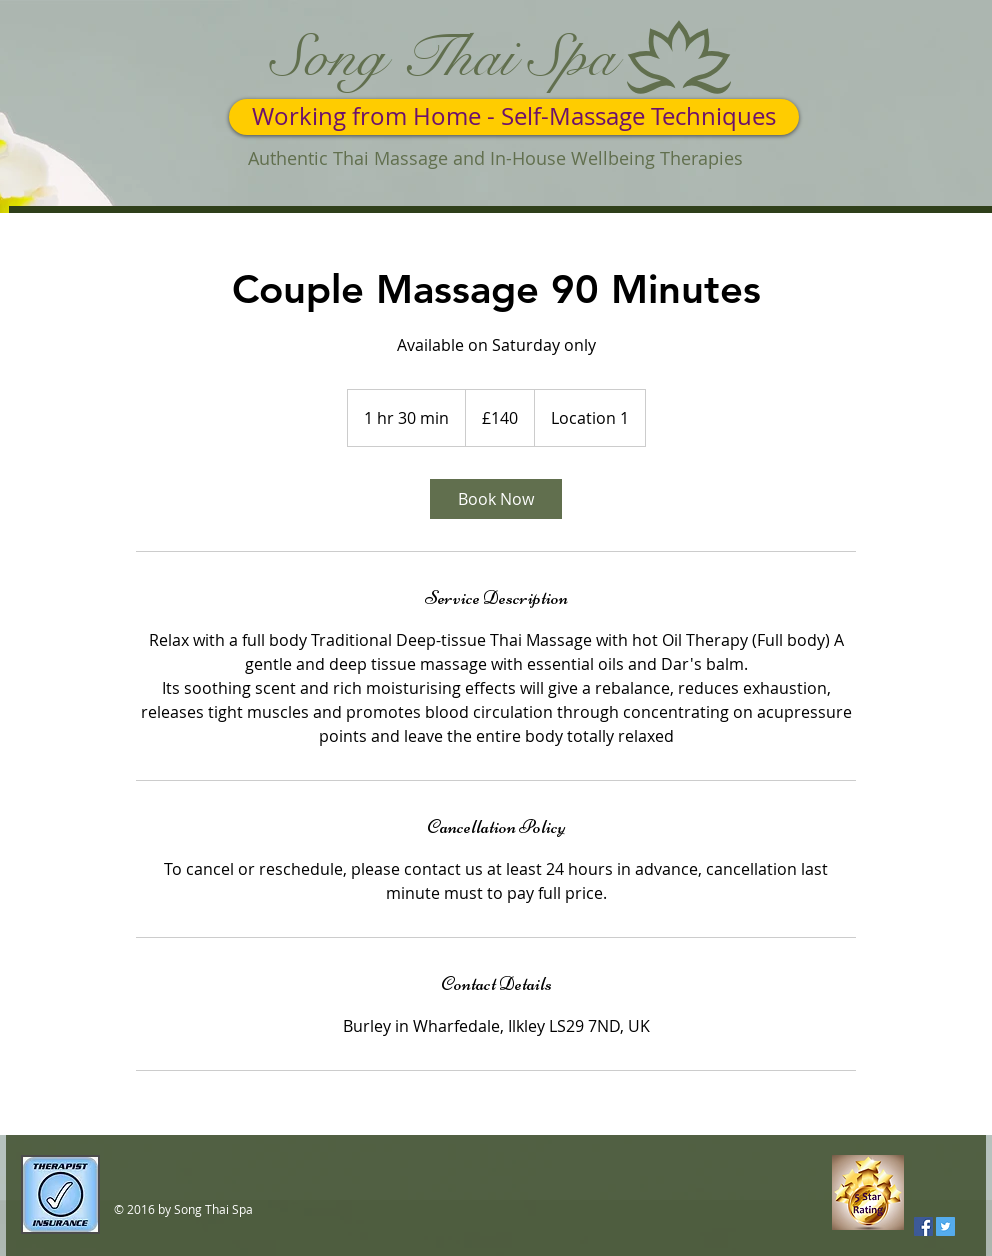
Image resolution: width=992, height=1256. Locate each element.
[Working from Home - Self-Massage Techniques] (514, 117)
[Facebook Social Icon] (923, 1226)
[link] (496, 499)
